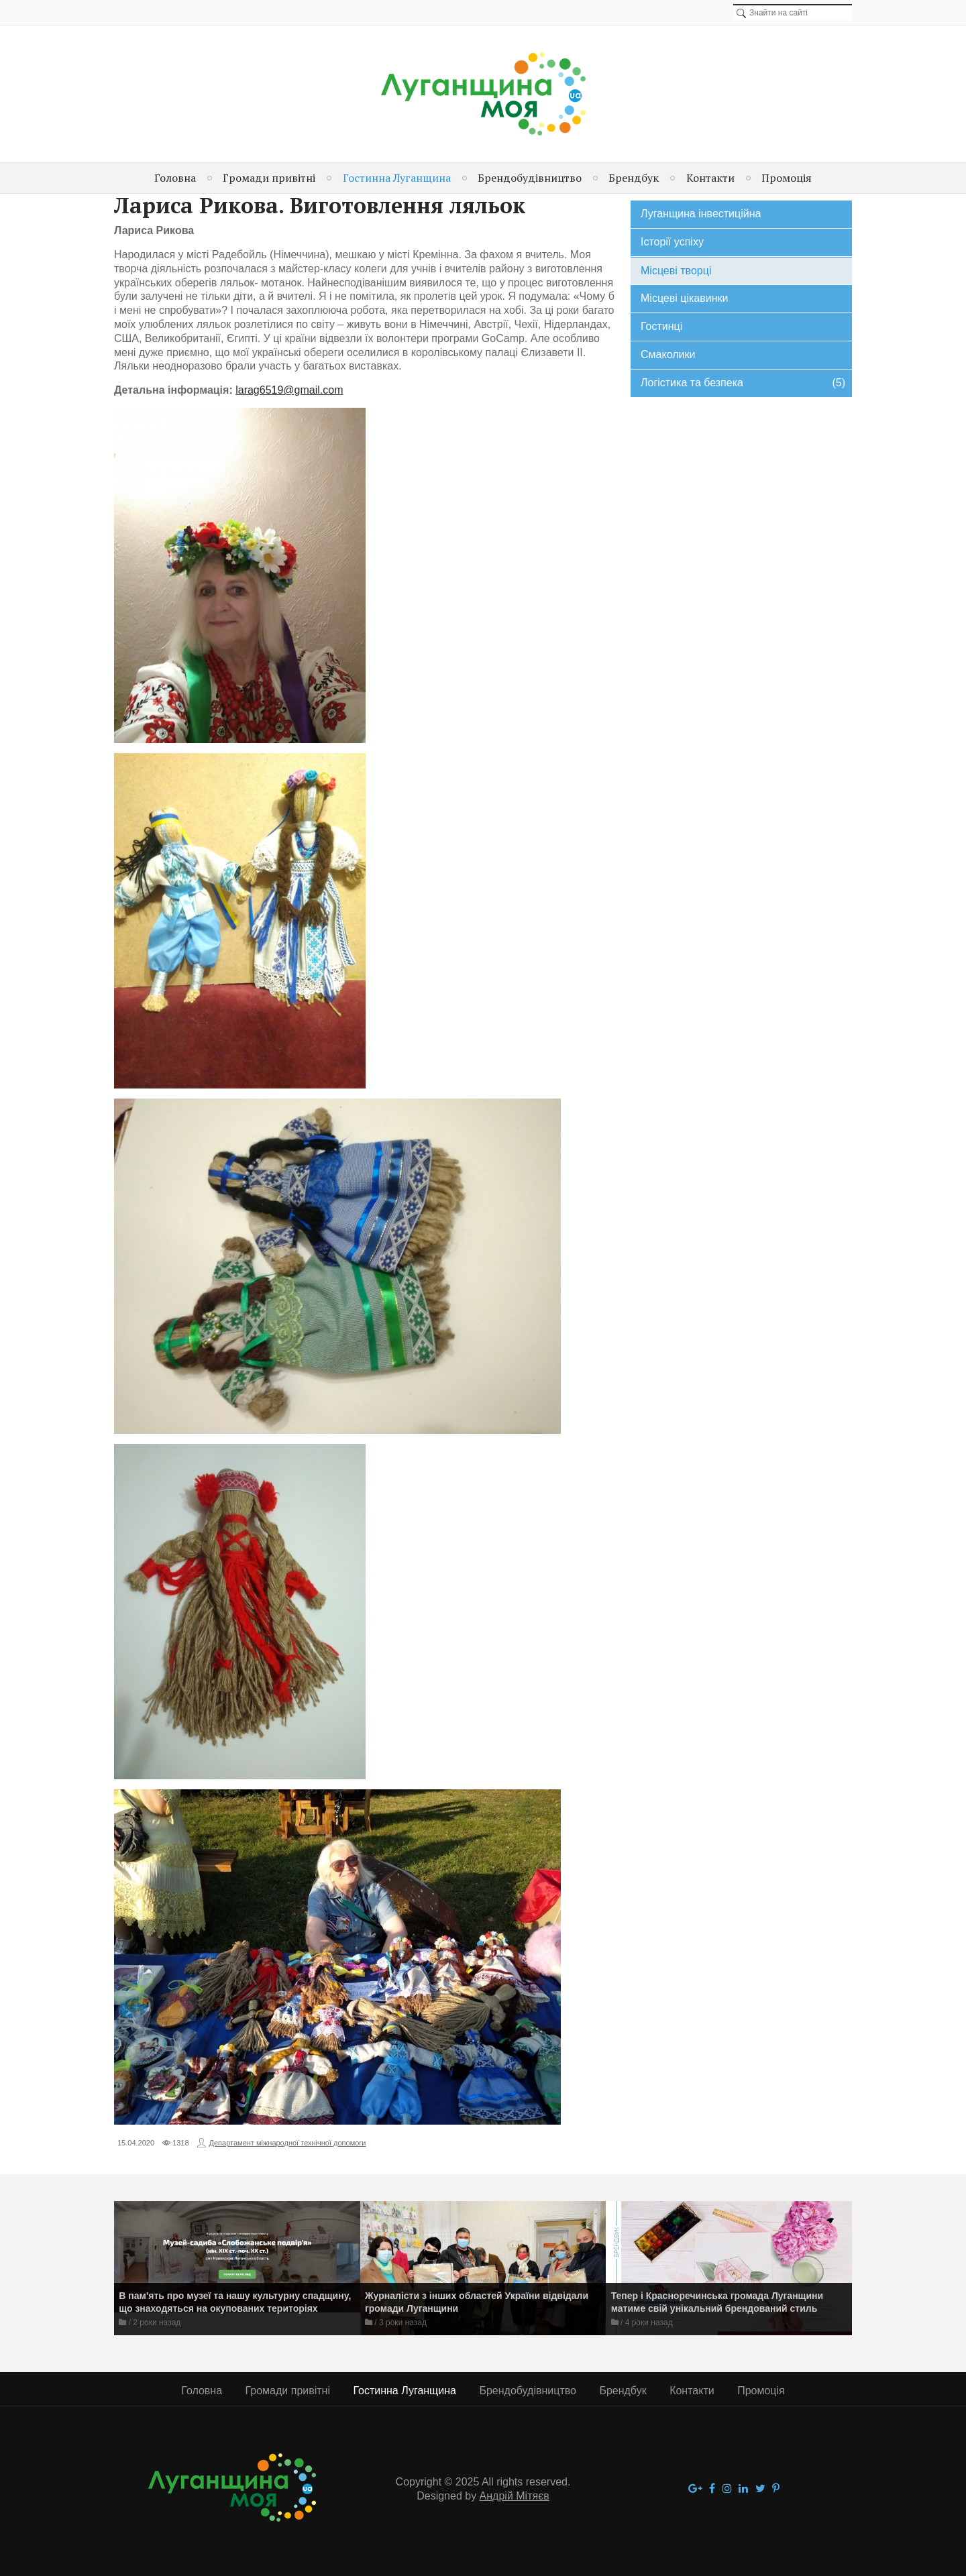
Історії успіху (672, 241)
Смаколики (668, 354)
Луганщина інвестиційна (701, 213)
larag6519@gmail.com (289, 390)
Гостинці (661, 326)
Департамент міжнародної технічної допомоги (287, 2143)
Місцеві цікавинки (684, 298)
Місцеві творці (676, 270)
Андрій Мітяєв (514, 2496)
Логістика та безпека (743, 383)
